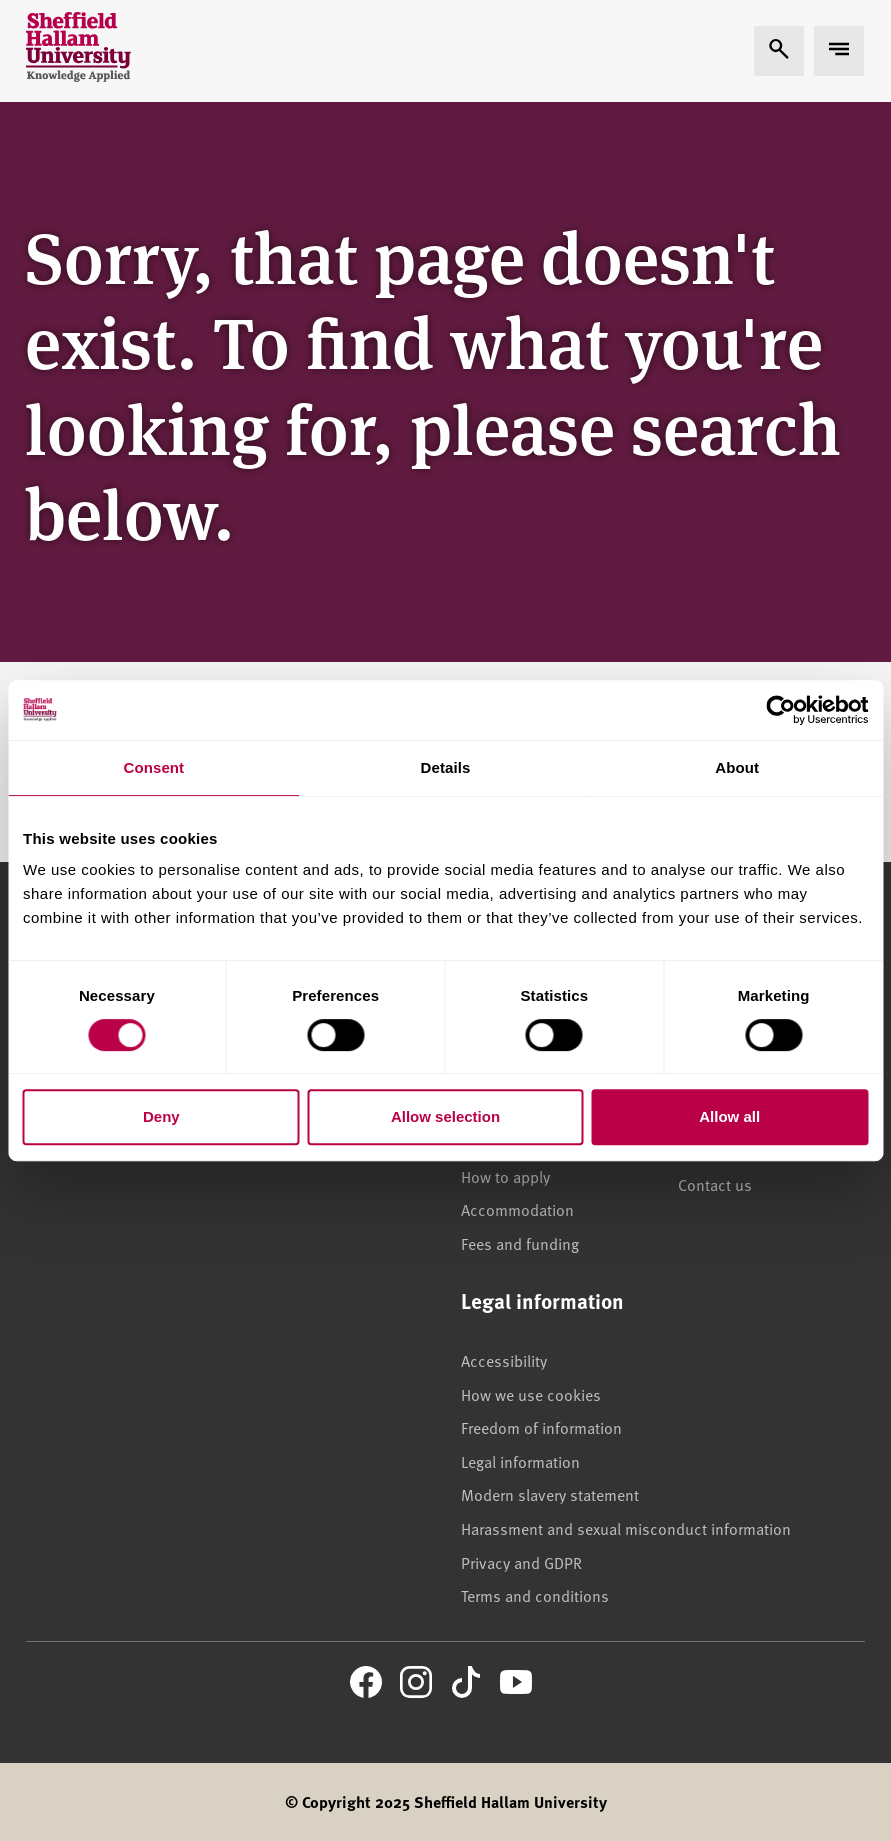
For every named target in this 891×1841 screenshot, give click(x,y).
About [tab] (737, 767)
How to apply (505, 1176)
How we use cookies (531, 1394)
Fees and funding (520, 1243)
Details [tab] (446, 767)
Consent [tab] (153, 767)
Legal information (520, 1461)
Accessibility (504, 1360)
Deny (161, 1116)
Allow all (729, 1116)
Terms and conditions (535, 1595)
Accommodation (517, 1209)
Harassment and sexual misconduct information (626, 1528)
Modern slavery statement (550, 1494)
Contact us (715, 1184)
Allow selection (445, 1116)
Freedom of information (541, 1427)
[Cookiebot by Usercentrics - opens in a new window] (780, 710)
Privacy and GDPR (521, 1562)
